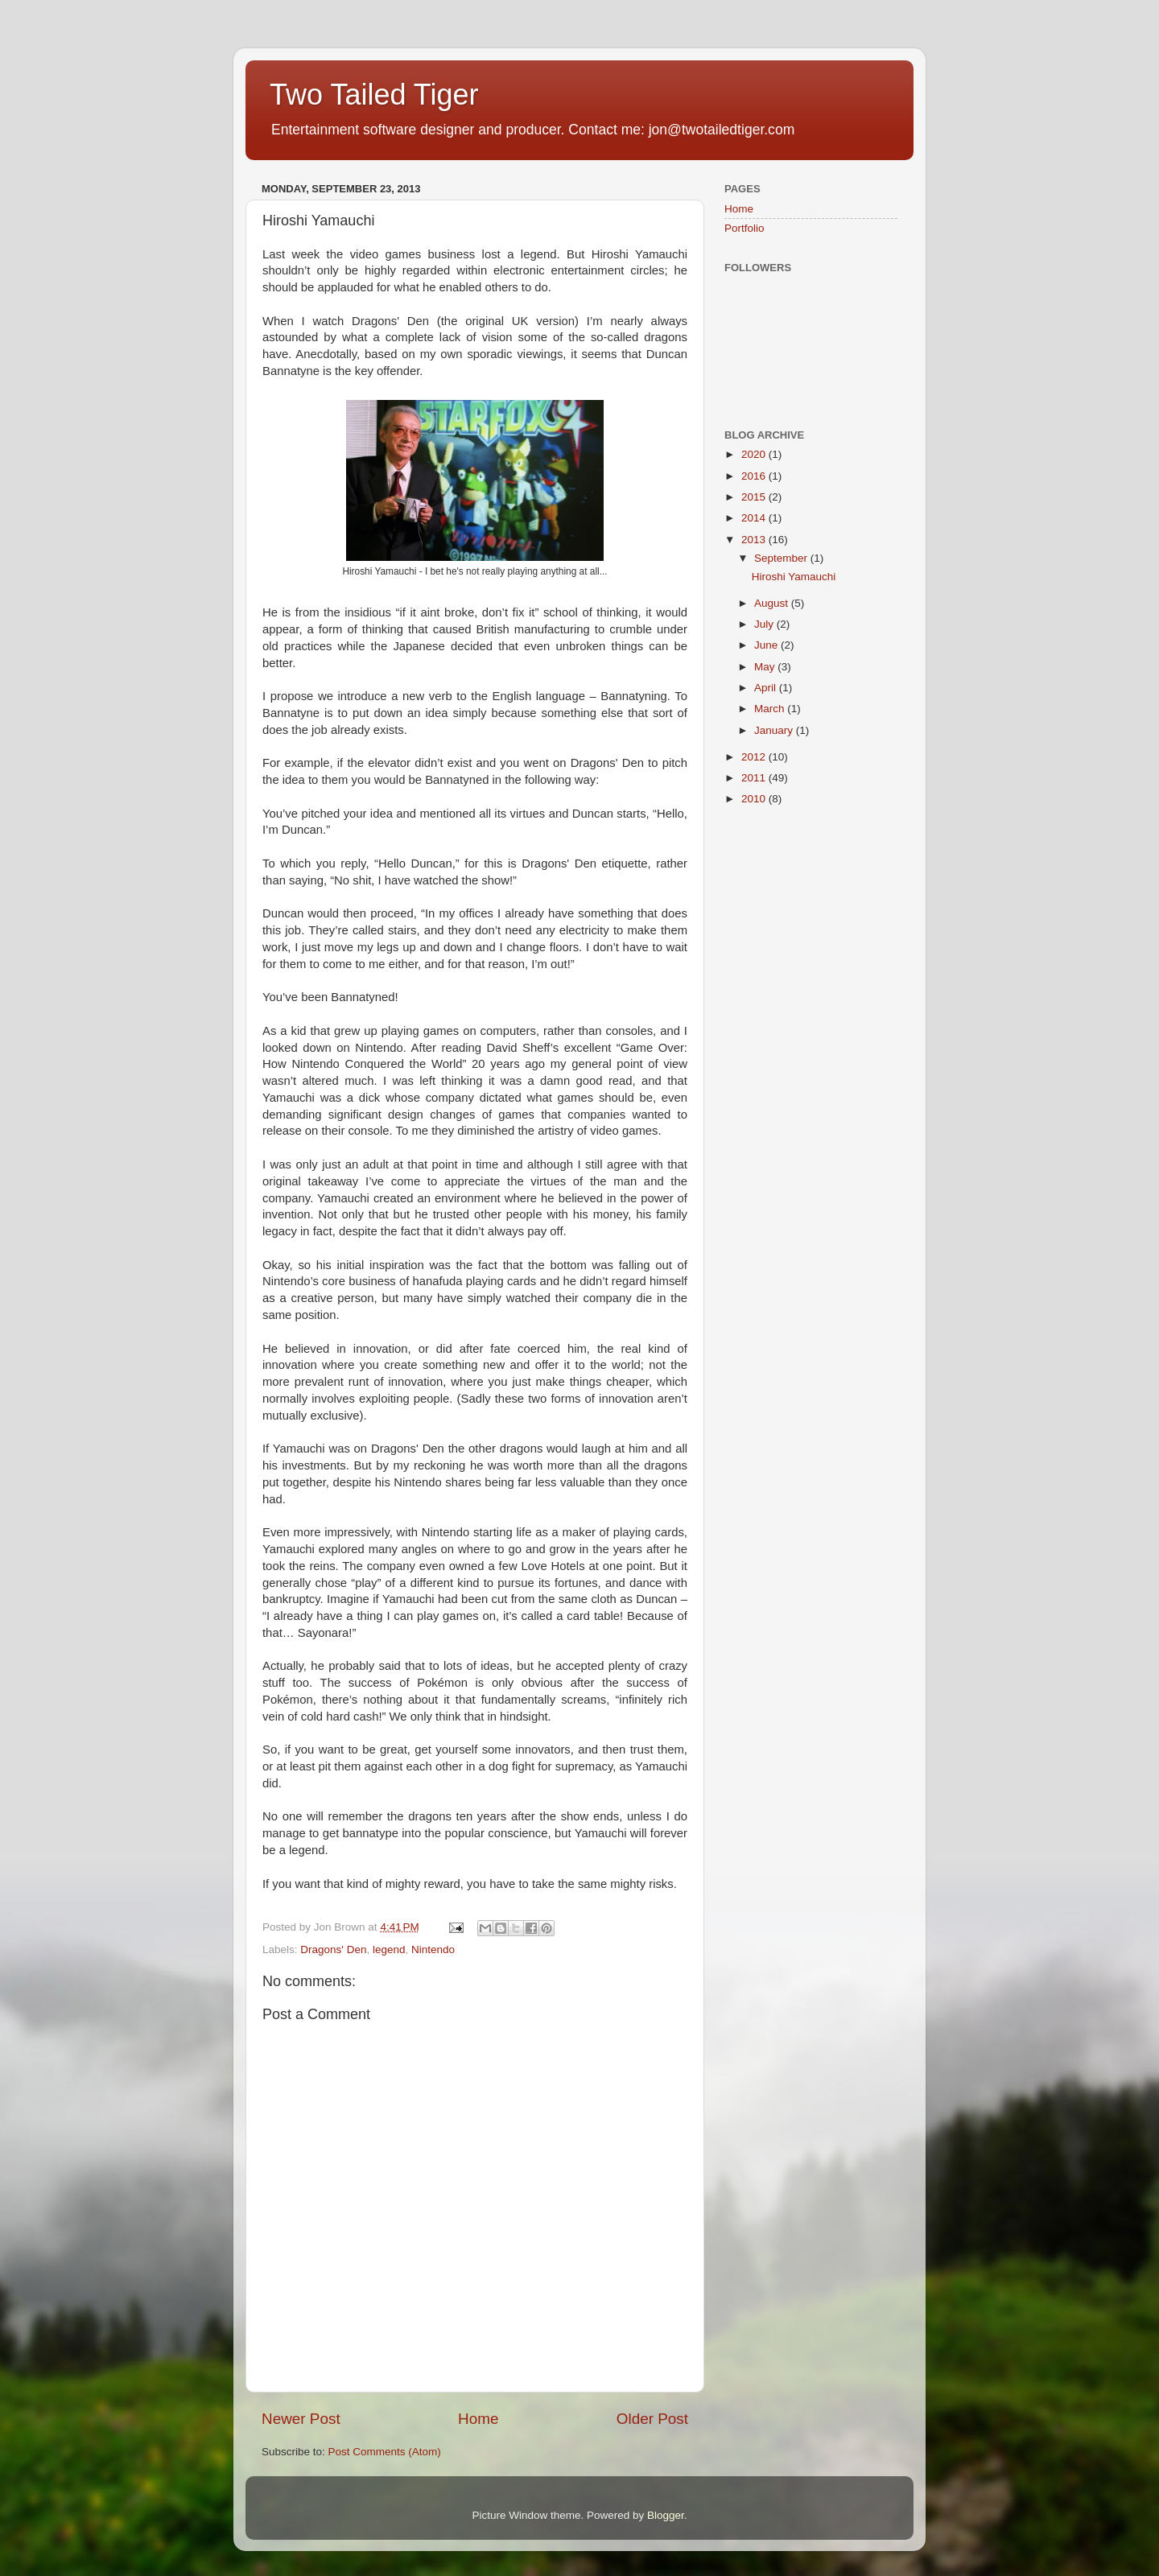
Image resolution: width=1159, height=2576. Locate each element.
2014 (755, 518)
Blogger (665, 2515)
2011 (755, 778)
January (775, 730)
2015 (755, 497)
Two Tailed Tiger (374, 94)
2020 (755, 454)
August (772, 603)
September (782, 558)
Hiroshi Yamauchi (794, 577)
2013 (755, 540)
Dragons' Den (333, 1949)
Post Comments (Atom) (384, 2452)
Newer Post (301, 2418)
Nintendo (433, 1949)
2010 (755, 799)
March (770, 709)
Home (478, 2418)
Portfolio (744, 228)
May (765, 667)
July (765, 624)
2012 (755, 757)
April (766, 688)
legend (389, 1949)
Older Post (652, 2418)
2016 (755, 476)
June (767, 645)
